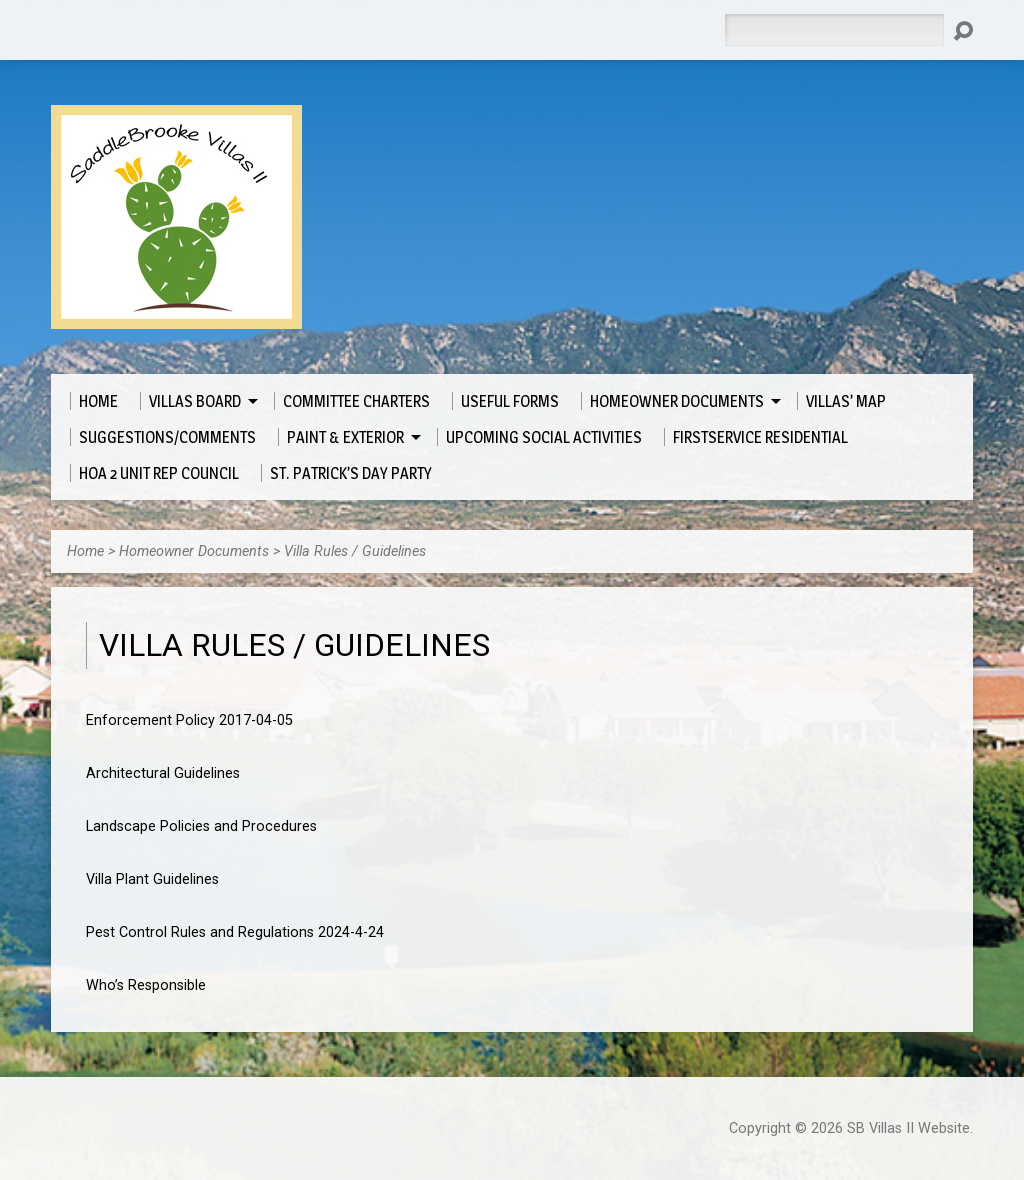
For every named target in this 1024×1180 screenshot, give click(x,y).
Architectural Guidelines (163, 773)
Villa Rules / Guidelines (355, 551)
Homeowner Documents (194, 551)
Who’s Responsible (146, 985)
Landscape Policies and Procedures (201, 826)
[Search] (834, 30)
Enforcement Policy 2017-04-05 (189, 720)
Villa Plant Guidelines (152, 879)
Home (85, 551)
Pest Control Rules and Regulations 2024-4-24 (235, 932)
